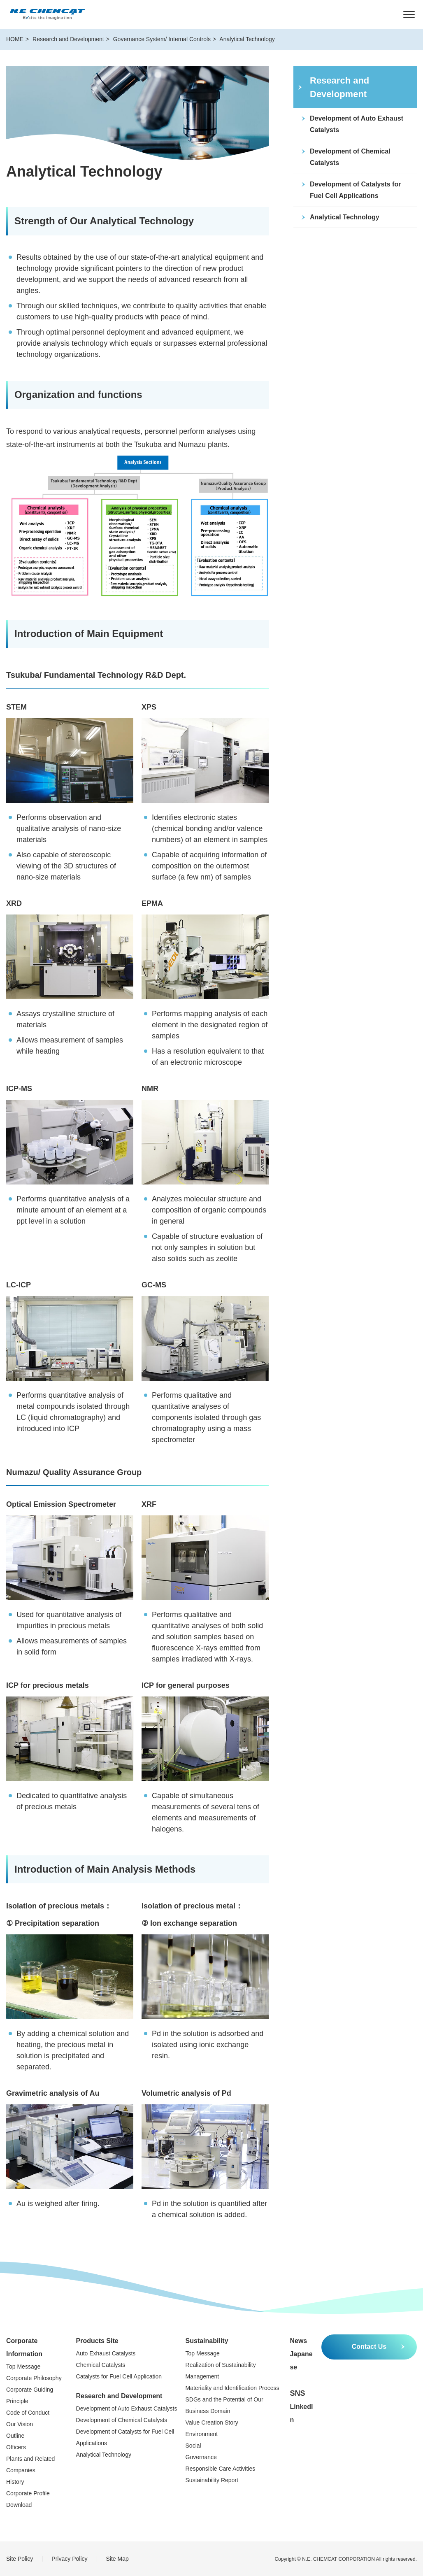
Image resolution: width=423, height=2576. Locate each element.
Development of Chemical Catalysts (121, 2420)
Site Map (117, 2558)
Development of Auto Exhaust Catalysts (126, 2408)
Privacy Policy (69, 2558)
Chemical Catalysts (101, 2365)
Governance (201, 2457)
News (298, 2340)
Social (193, 2445)
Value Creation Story (212, 2422)
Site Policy (19, 2558)
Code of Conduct (27, 2412)
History (15, 2481)
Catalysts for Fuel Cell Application (119, 2376)
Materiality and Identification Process (232, 2388)
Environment (202, 2434)
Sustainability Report (212, 2480)
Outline (15, 2435)
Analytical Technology (103, 2454)
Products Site (97, 2340)
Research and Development (119, 2395)
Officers (16, 2447)
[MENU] (409, 14)
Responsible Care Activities (221, 2468)
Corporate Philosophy (34, 2378)
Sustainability (207, 2340)
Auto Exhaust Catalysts (106, 2353)
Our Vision (19, 2424)
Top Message (23, 2366)
